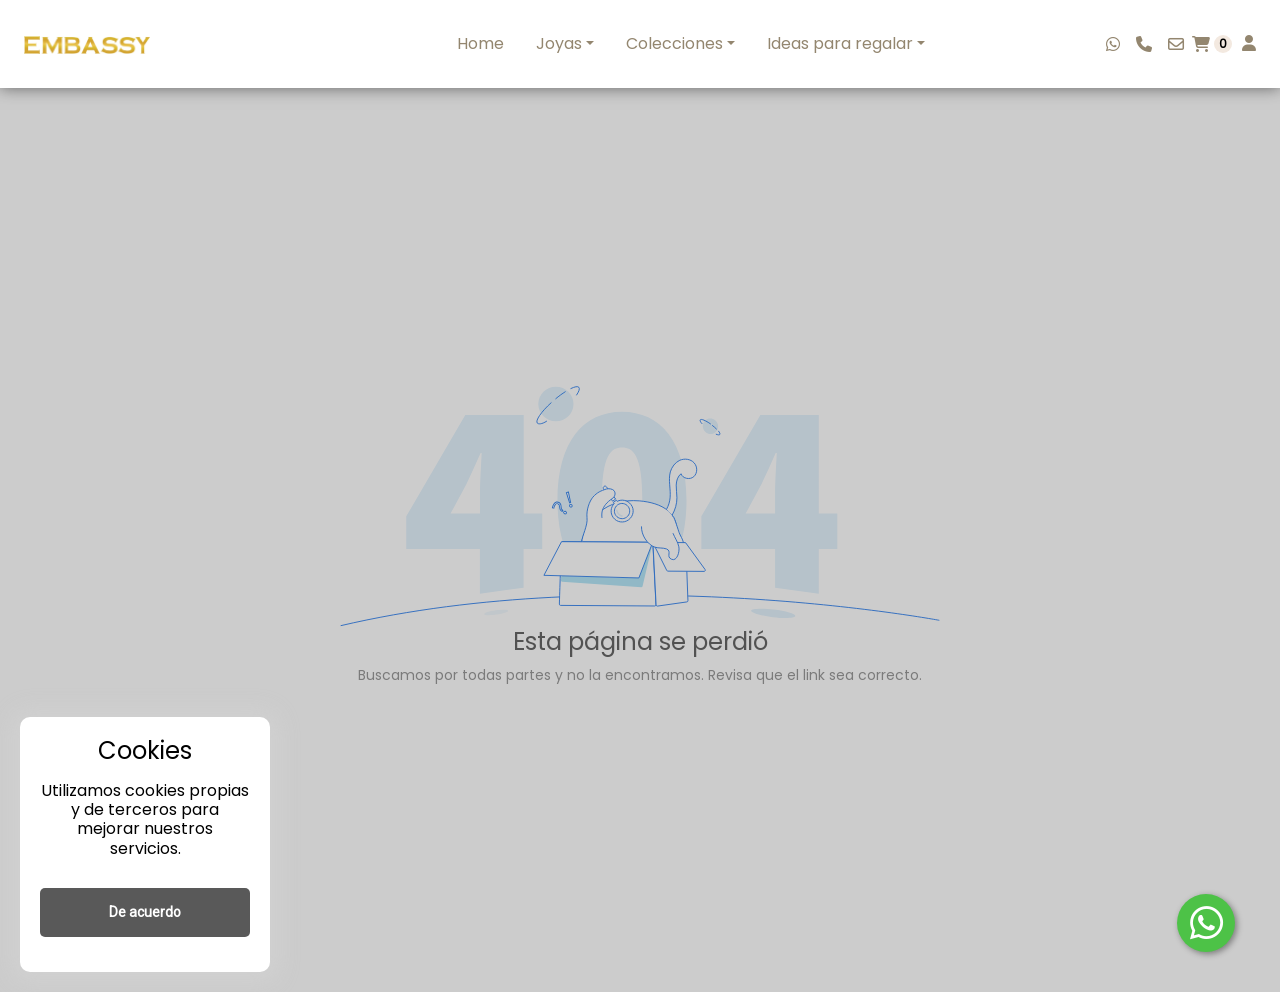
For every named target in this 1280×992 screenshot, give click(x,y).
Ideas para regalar (840, 43)
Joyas (559, 43)
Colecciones (674, 43)
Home (480, 43)
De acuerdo (145, 912)
